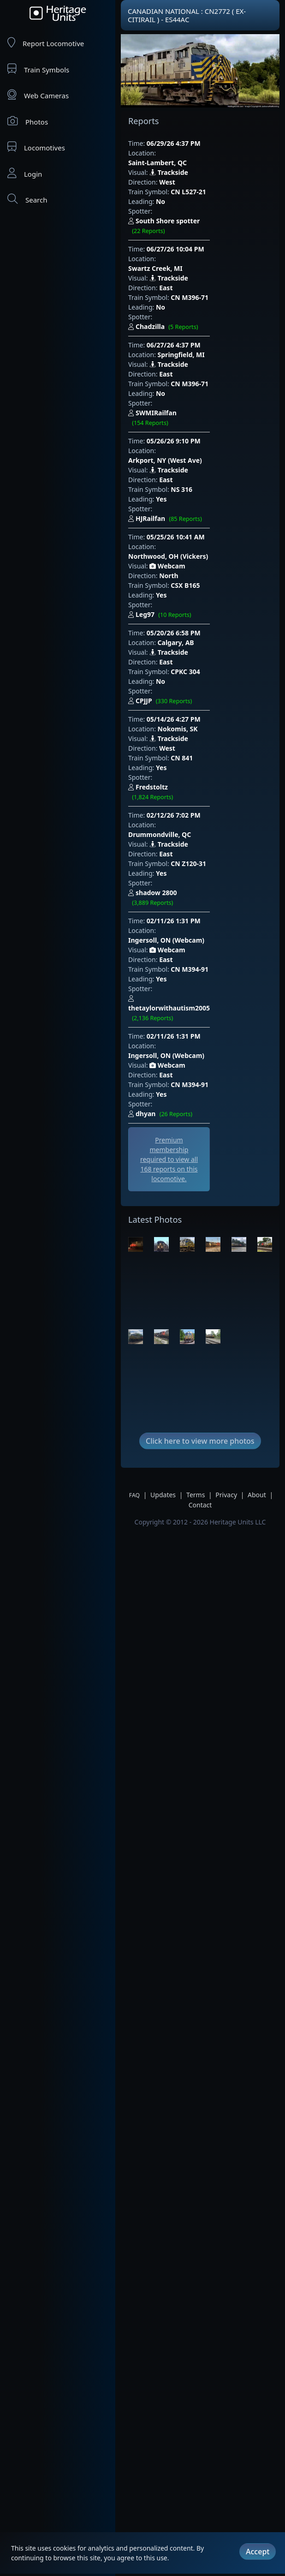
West (167, 172)
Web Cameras (38, 95)
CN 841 (182, 641)
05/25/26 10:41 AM (176, 449)
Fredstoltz (198, 662)
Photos (27, 121)
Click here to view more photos (200, 1291)
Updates (163, 1344)
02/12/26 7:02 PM (174, 679)
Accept (257, 2546)
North (168, 478)
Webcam (167, 469)
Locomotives (36, 147)
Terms (195, 1344)
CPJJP (188, 585)
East (165, 249)
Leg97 (187, 508)
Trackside (168, 162)
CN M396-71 (189, 258)
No (160, 191)
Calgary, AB (176, 536)
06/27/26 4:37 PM (174, 296)
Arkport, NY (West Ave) (195, 382)
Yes (161, 421)
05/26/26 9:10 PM (174, 373)
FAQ (134, 1345)
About (257, 1344)
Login (24, 173)
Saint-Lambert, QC (187, 153)
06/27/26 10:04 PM (175, 219)
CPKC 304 (185, 565)
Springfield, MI (181, 306)
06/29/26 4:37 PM (174, 143)
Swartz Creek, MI (185, 229)
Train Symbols (38, 69)
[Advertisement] (180, 1002)
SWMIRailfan (200, 355)
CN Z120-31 (188, 718)
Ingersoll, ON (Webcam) (196, 765)
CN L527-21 (188, 182)
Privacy (226, 1344)
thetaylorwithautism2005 (197, 824)
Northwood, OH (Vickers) (198, 459)
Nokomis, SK (178, 612)
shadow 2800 (202, 738)
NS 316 (181, 411)
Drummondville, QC (189, 689)
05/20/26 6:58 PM (174, 526)
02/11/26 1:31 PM (174, 756)
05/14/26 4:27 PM (174, 602)
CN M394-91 (189, 794)
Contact (200, 1355)
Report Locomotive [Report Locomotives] (45, 42)
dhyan (188, 901)
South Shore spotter (210, 202)
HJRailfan (193, 432)
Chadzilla (191, 279)
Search (27, 199)
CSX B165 (185, 488)
